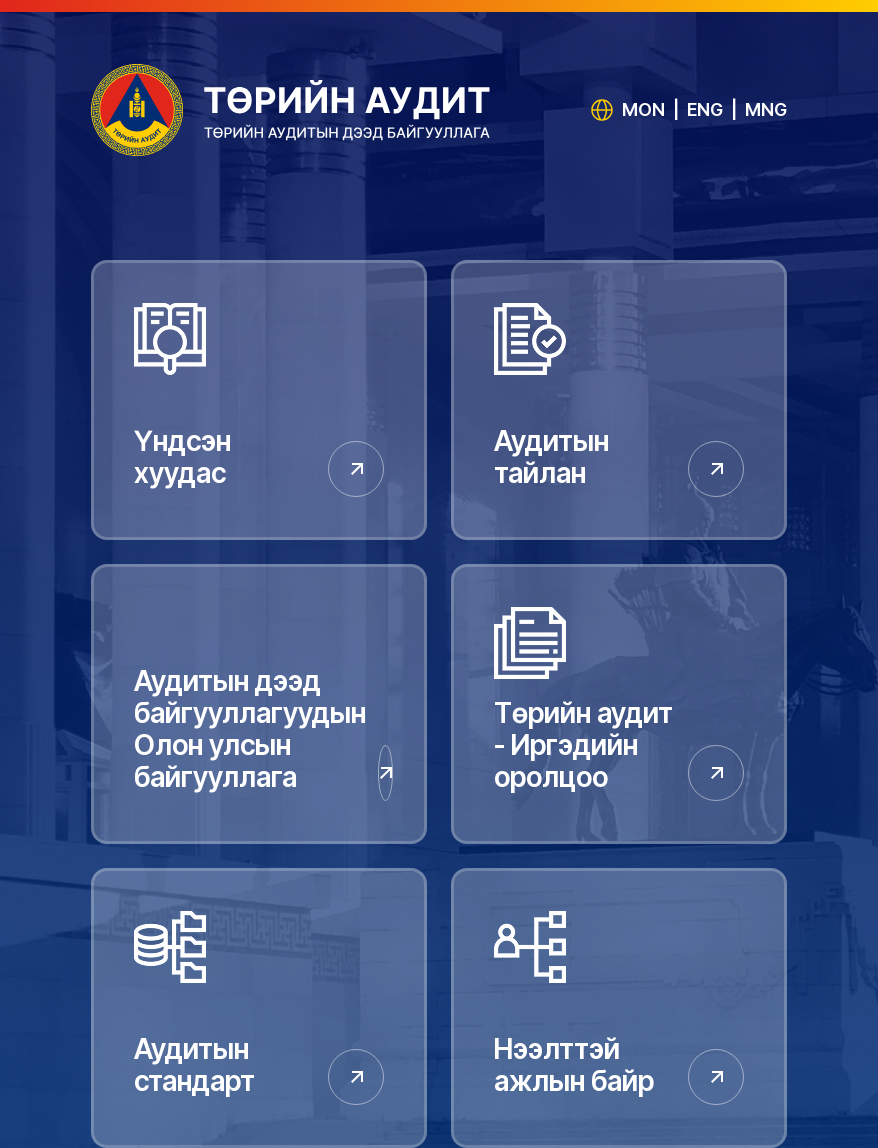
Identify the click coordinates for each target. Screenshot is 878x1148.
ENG (705, 109)
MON (643, 109)
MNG (766, 109)
